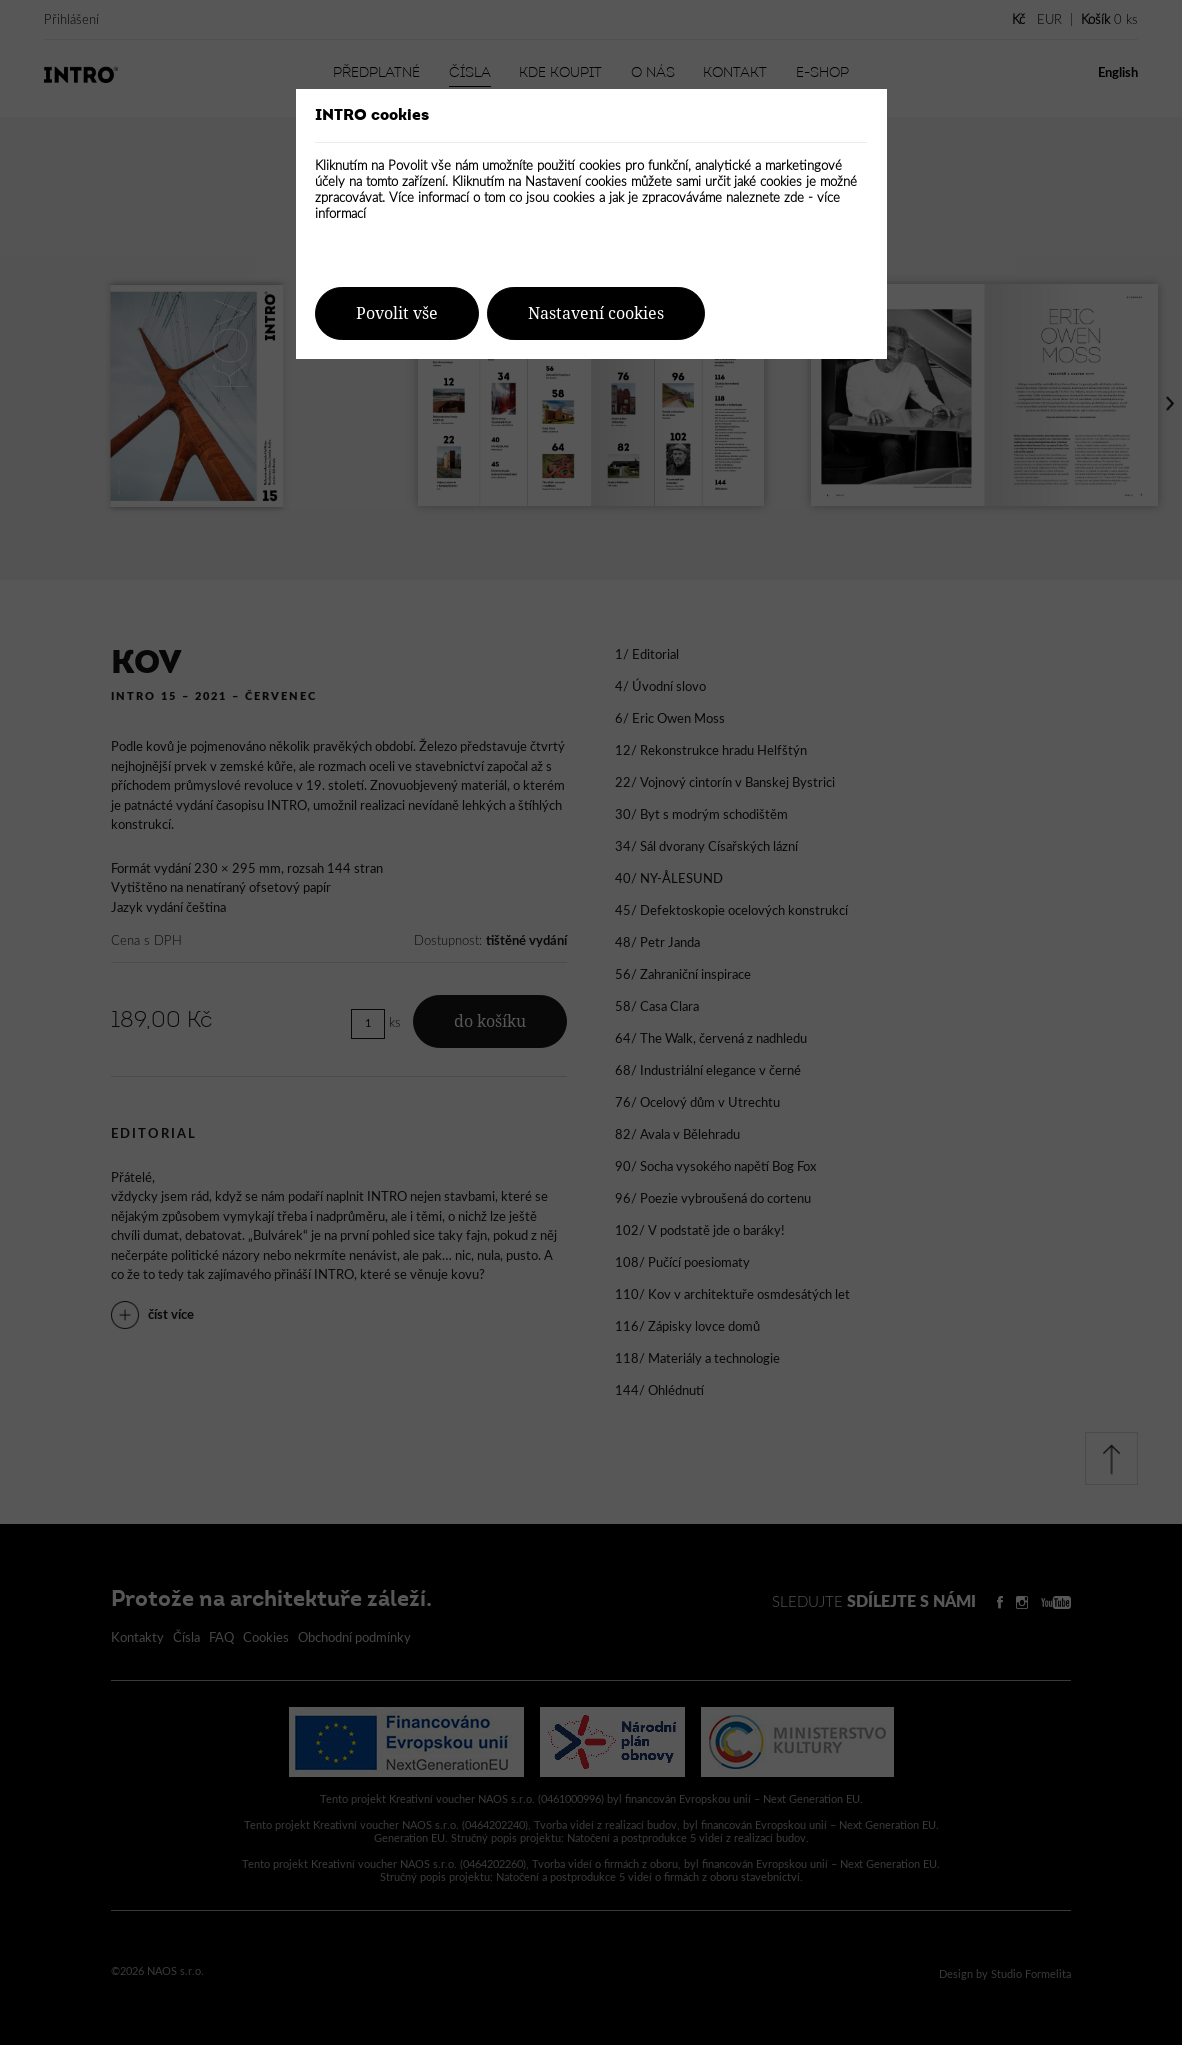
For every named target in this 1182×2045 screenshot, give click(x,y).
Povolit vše (397, 313)
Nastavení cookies (596, 313)
